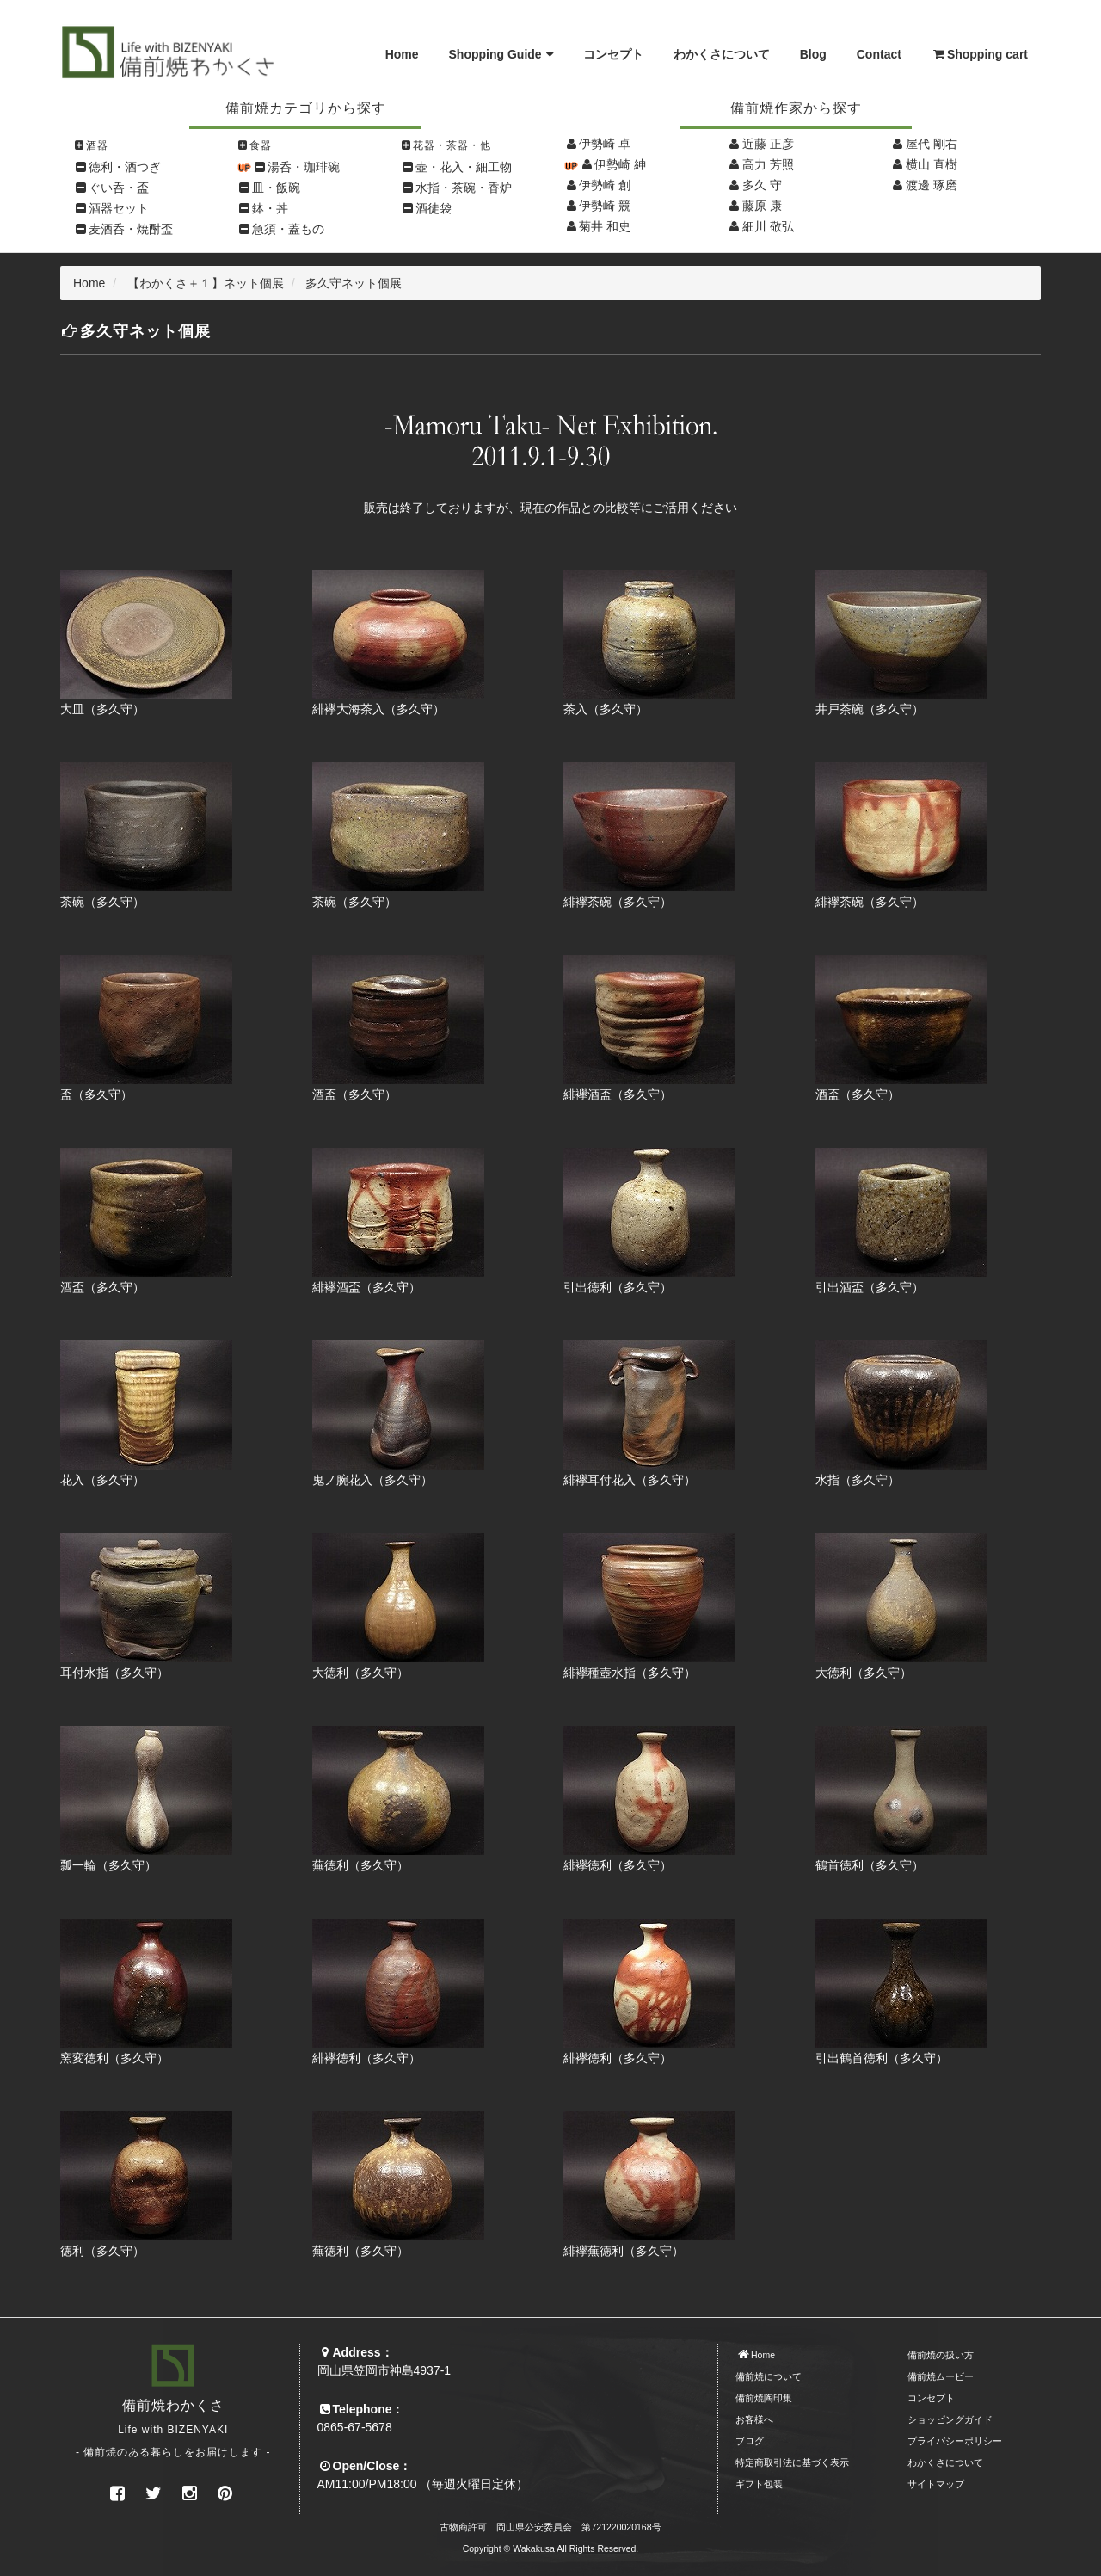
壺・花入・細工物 (463, 167)
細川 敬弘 (768, 226)
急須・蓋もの (288, 229)
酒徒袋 (433, 208)
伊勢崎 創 (604, 185)
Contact (879, 54)
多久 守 (762, 185)
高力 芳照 (768, 164)
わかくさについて (722, 54)
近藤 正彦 (768, 144)
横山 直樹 (931, 164)
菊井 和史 (604, 226)
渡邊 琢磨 (931, 185)
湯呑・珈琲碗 (304, 167)
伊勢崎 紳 (620, 164)
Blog (813, 54)
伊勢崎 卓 (604, 144)
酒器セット (119, 208)
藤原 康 (762, 206)
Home (402, 54)
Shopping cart (980, 54)
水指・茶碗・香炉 (463, 187)
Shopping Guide (495, 54)
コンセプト (613, 54)
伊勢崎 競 (604, 206)
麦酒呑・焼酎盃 (131, 229)
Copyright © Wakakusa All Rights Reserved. (551, 2548)
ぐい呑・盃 (119, 187)
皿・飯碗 (276, 187)
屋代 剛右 (931, 144)
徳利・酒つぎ (125, 167)
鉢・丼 (270, 208)
